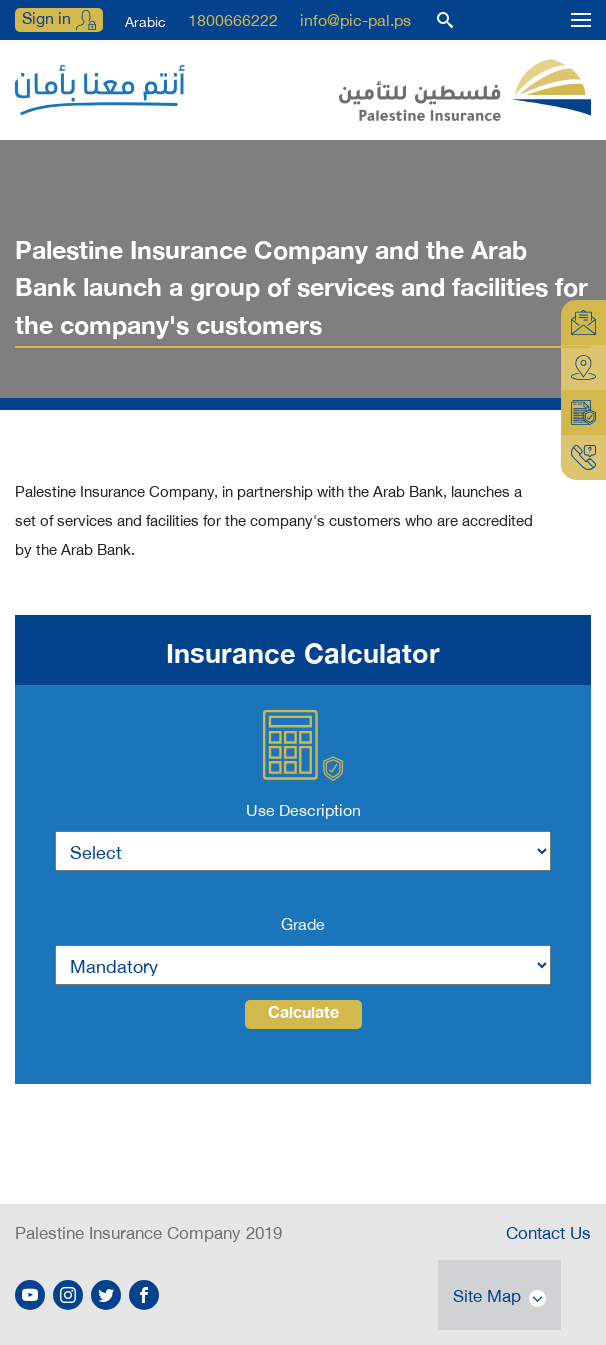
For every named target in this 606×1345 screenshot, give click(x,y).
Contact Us (548, 1231)
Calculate (303, 1014)
